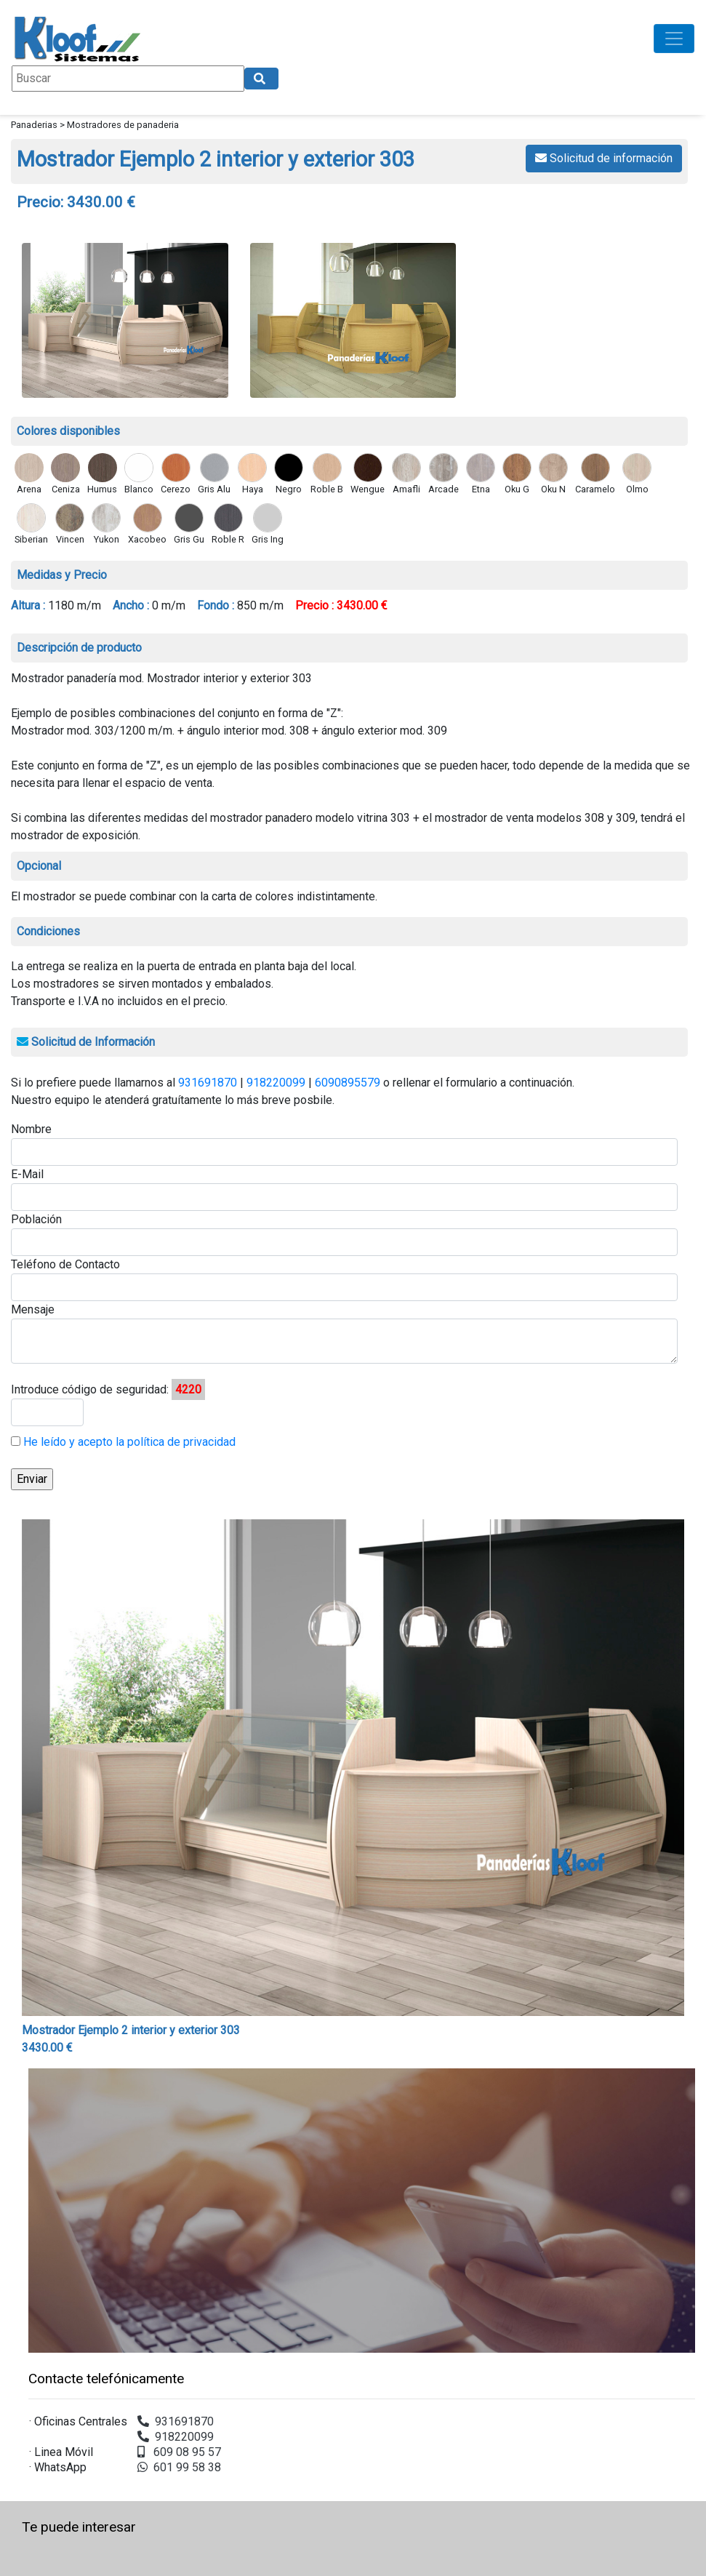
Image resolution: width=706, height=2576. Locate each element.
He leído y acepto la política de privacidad (128, 1442)
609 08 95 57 (179, 2452)
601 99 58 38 (179, 2467)
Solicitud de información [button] (604, 158)
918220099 (275, 1082)
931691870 (207, 1082)
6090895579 (347, 1082)
